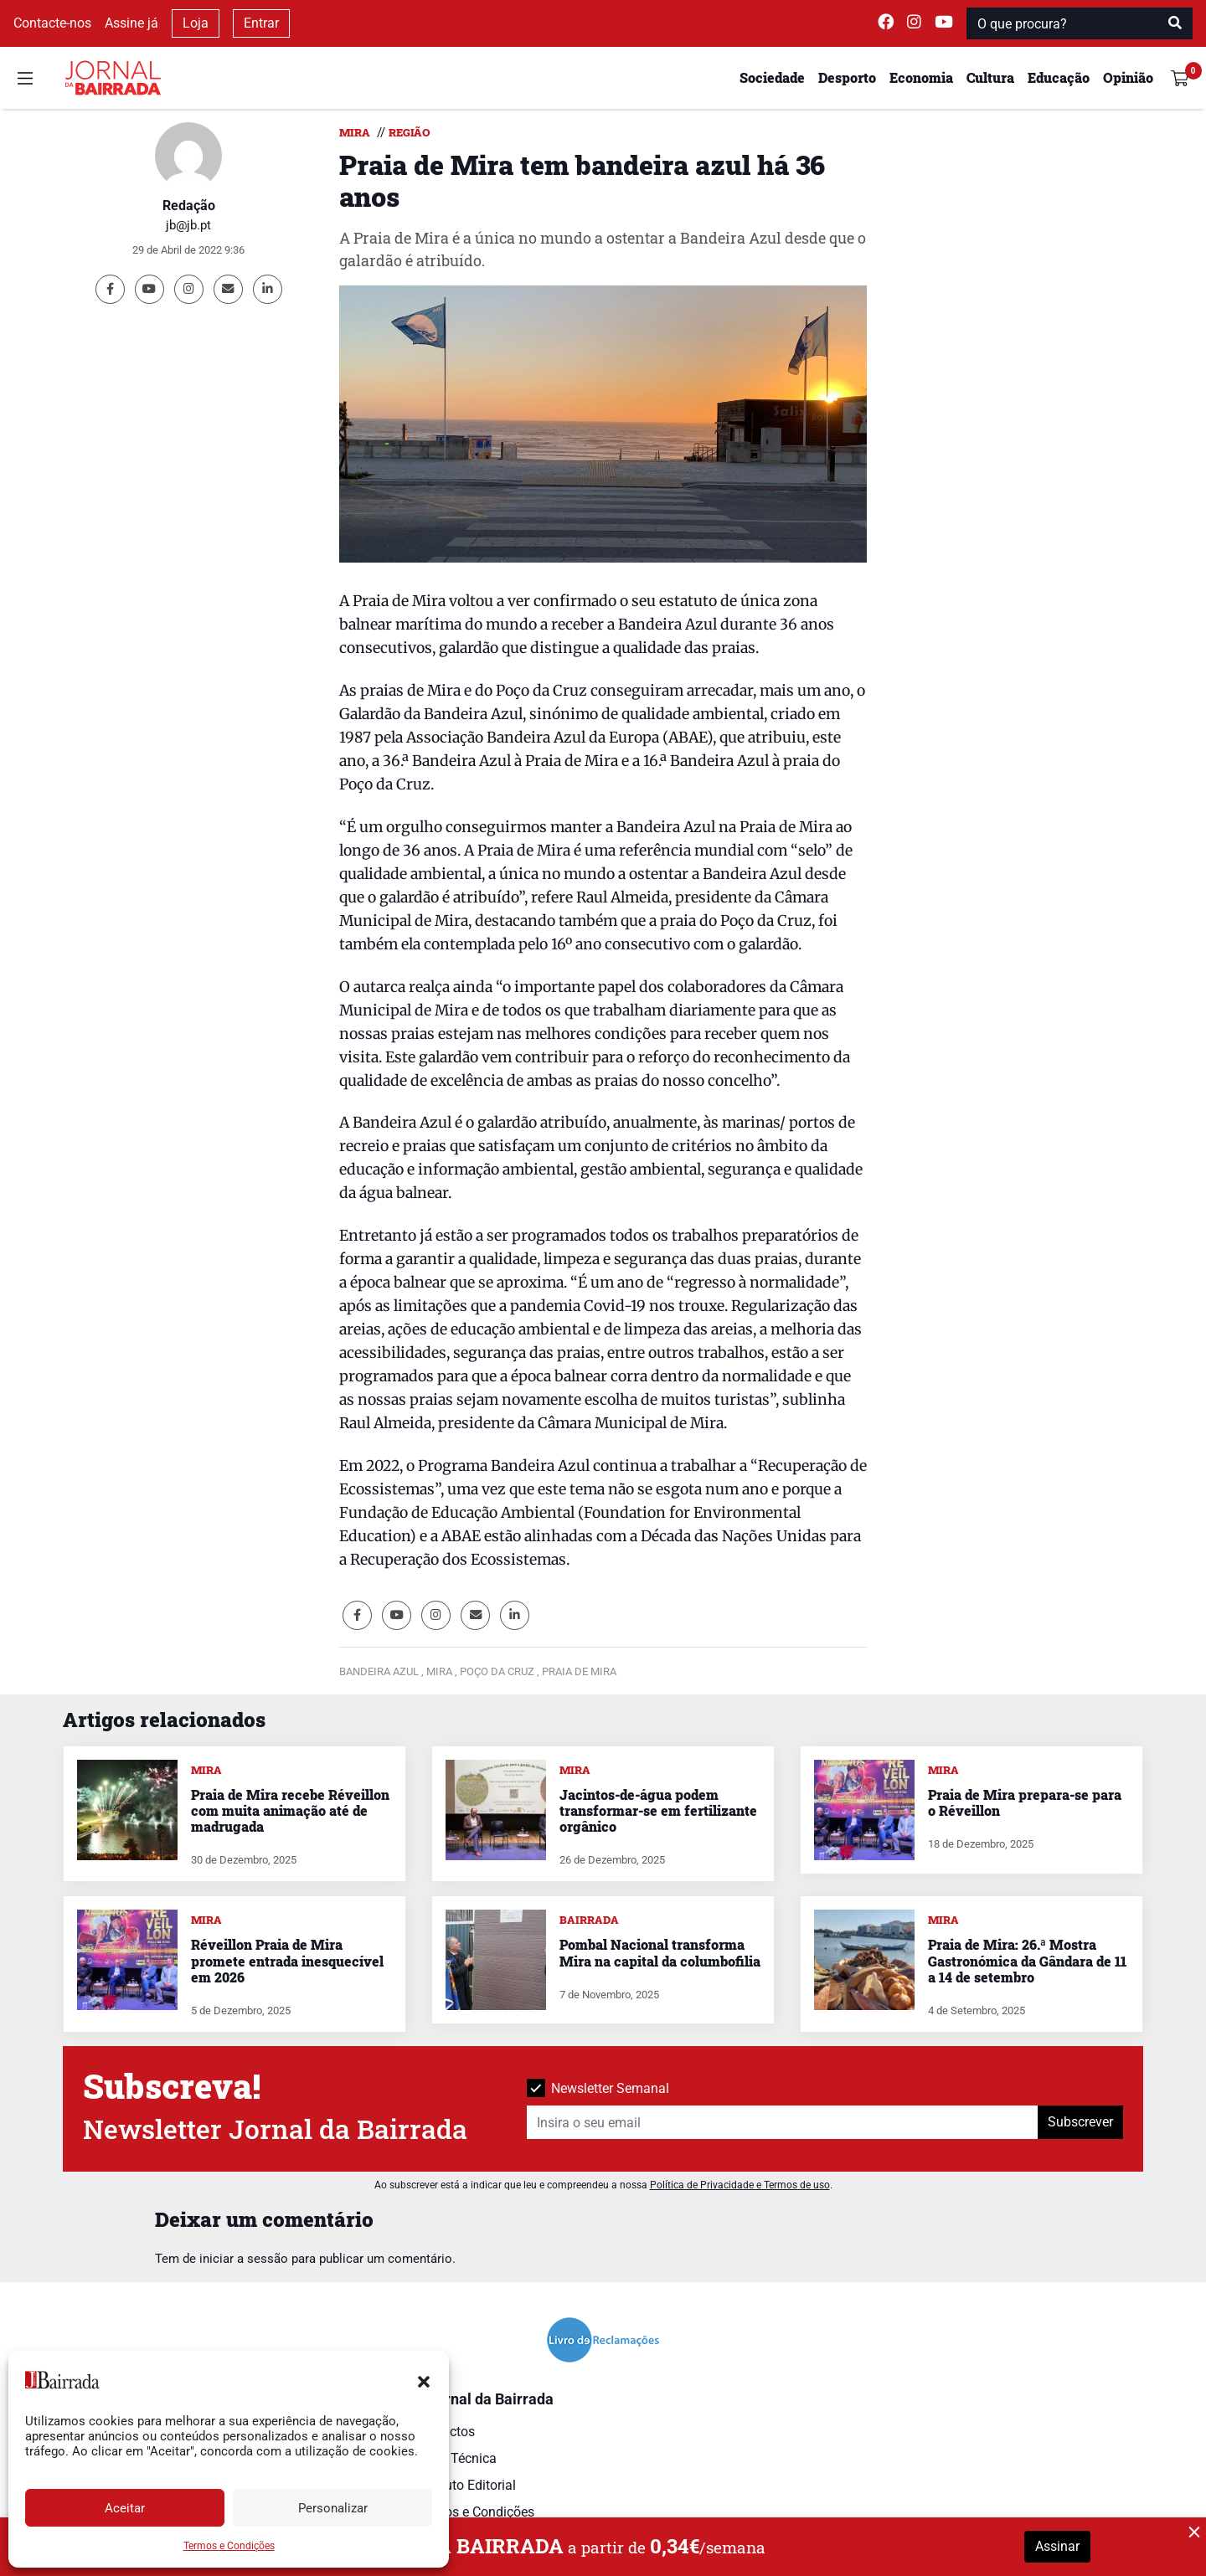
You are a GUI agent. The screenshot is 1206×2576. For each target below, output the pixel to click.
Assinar (1057, 2546)
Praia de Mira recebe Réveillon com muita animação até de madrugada (290, 1810)
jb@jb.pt (188, 225)
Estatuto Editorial (465, 2485)
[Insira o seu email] (782, 2122)
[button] (423, 2380)
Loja (196, 23)
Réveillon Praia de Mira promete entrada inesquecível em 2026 (287, 1960)
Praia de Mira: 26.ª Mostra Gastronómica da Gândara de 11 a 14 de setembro (1027, 1960)
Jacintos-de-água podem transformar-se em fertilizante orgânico (658, 1810)
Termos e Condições (229, 2546)
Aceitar (125, 2508)
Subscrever (1080, 2122)
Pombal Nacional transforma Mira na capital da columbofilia (659, 1952)
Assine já (131, 23)
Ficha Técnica (456, 2458)
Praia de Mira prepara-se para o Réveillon (1024, 1802)
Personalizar (333, 2508)
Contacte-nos (52, 23)
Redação (188, 205)
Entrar (261, 23)
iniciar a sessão (243, 2258)
